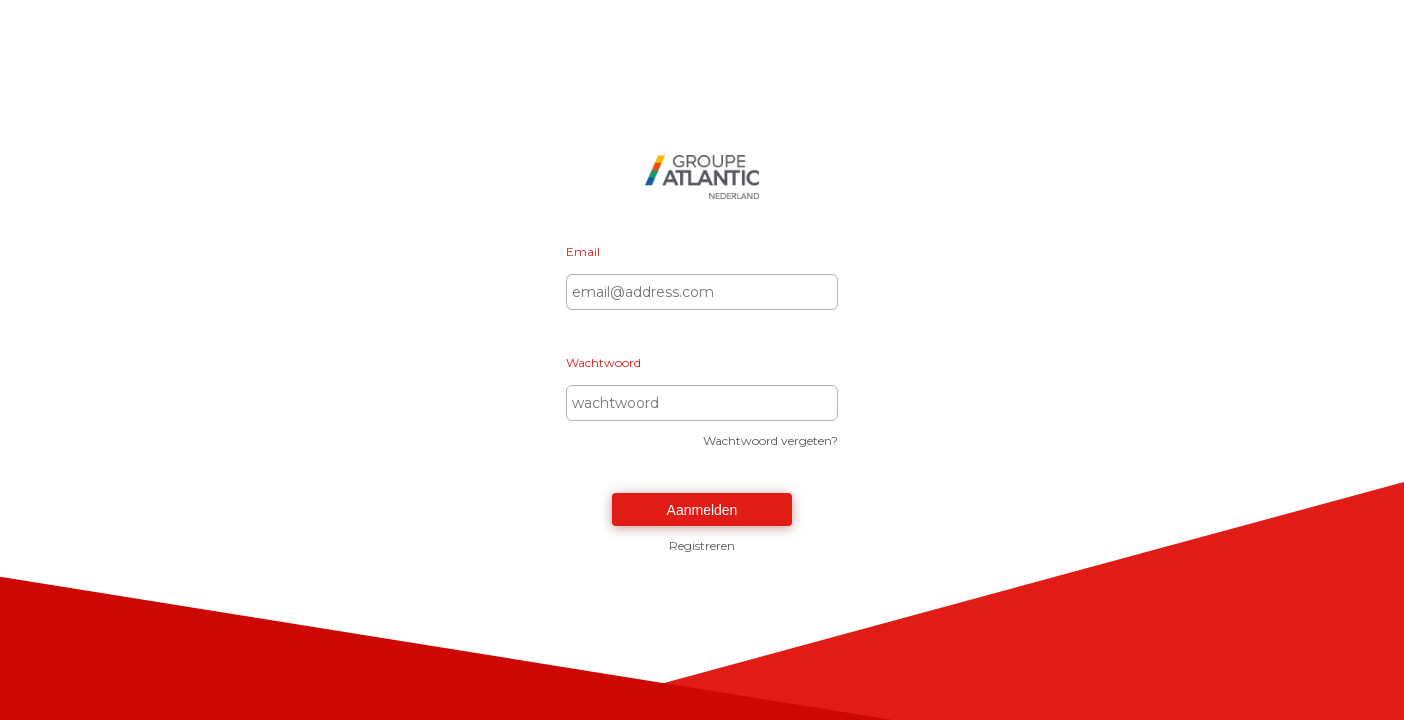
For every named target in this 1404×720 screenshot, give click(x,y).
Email (583, 251)
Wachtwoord (603, 362)
